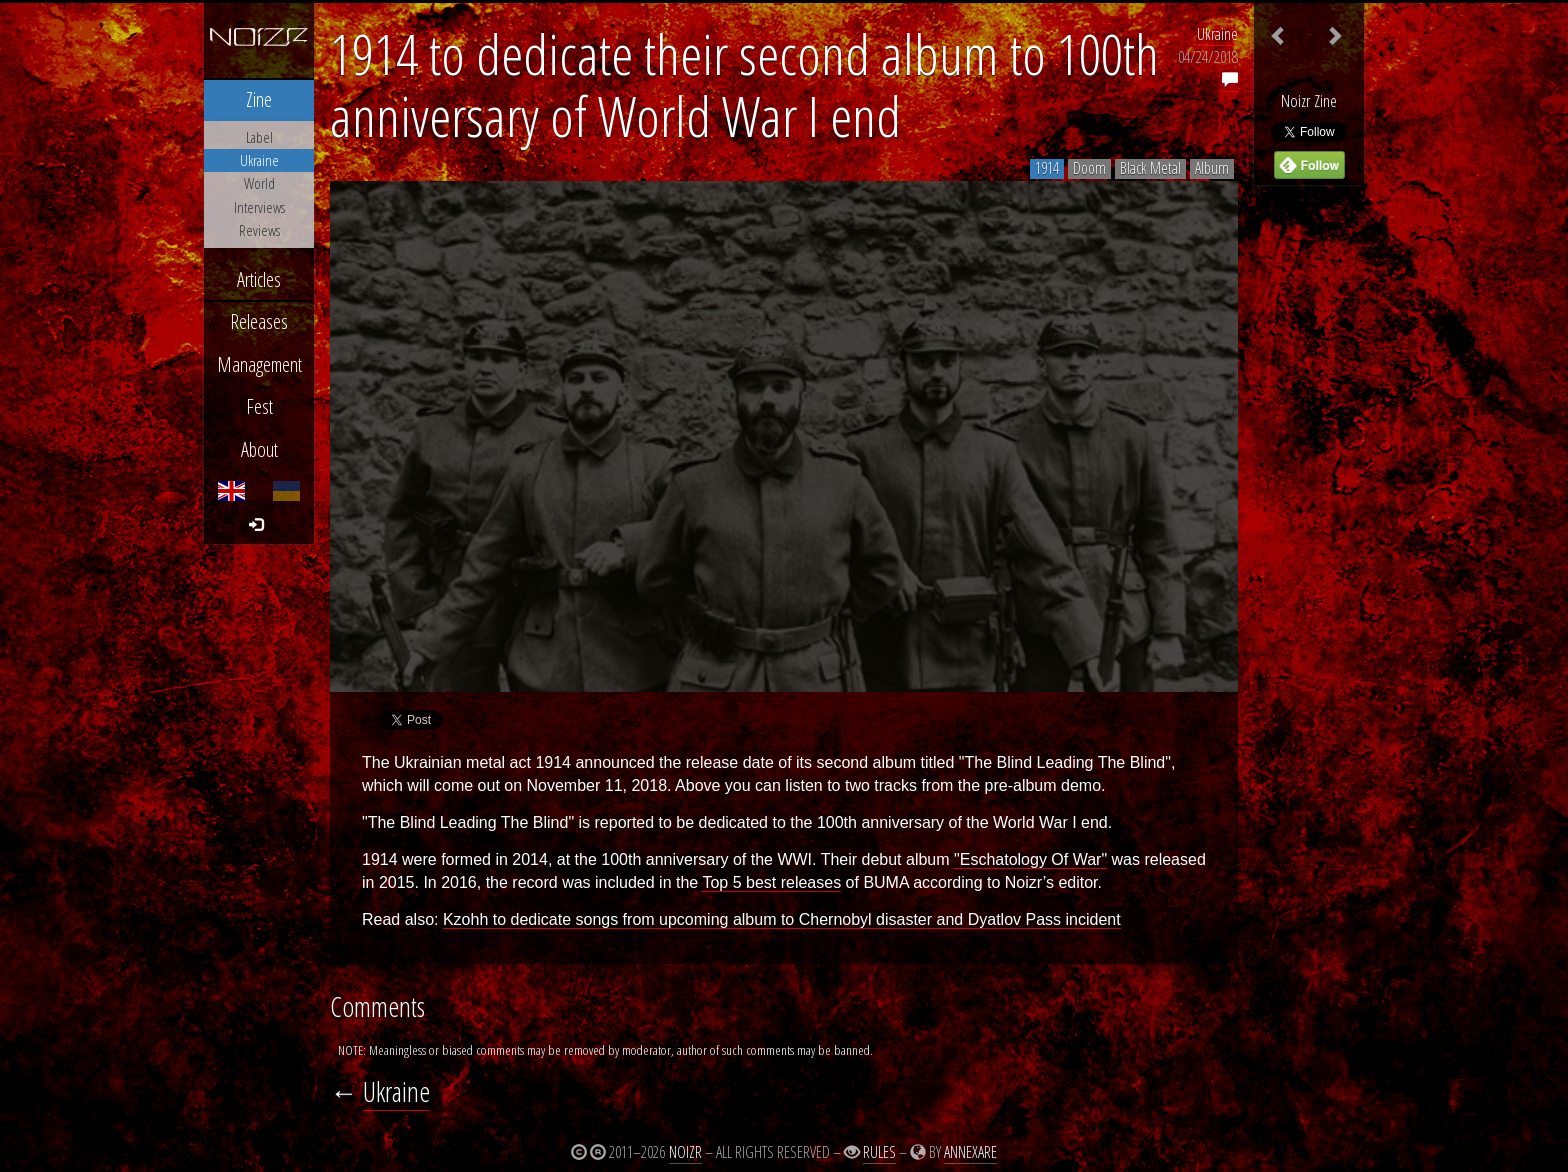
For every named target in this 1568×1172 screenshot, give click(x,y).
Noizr (685, 1152)
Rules (879, 1152)
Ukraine (1217, 34)
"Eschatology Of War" (1030, 859)
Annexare (970, 1152)
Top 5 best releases (771, 882)
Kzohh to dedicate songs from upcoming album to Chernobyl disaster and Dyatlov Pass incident (782, 919)
